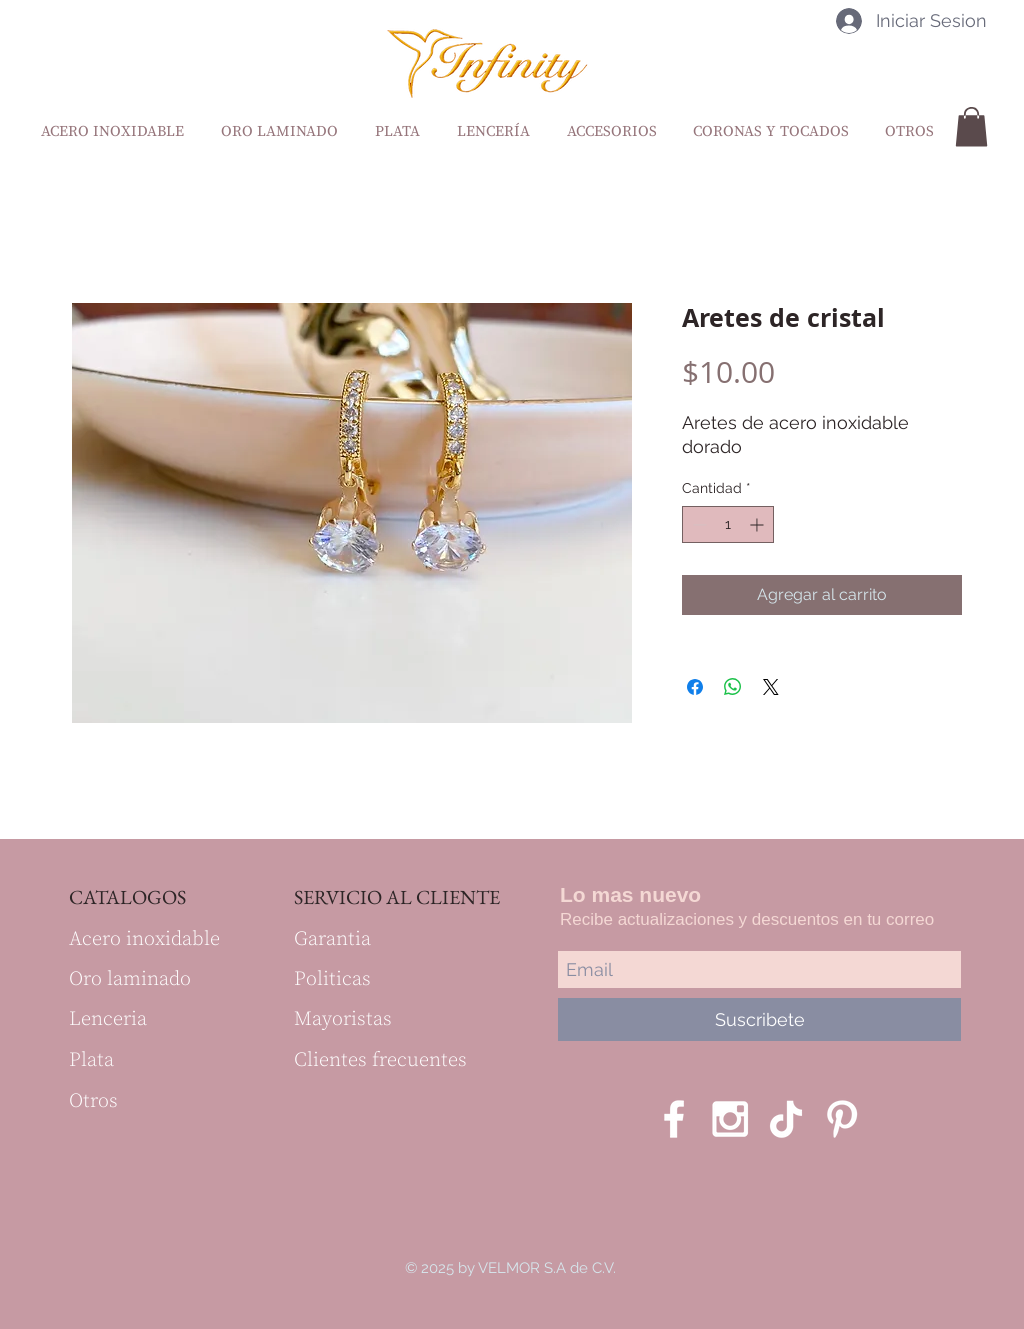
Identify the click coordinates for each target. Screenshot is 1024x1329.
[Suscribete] (759, 1019)
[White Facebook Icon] (674, 1119)
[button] (971, 126)
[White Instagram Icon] (730, 1119)
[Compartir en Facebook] (695, 687)
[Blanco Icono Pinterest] (842, 1119)
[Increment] (758, 524)
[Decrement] (697, 524)
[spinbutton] (728, 524)
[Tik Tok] (786, 1119)
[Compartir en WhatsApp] (733, 687)
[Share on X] (771, 687)
